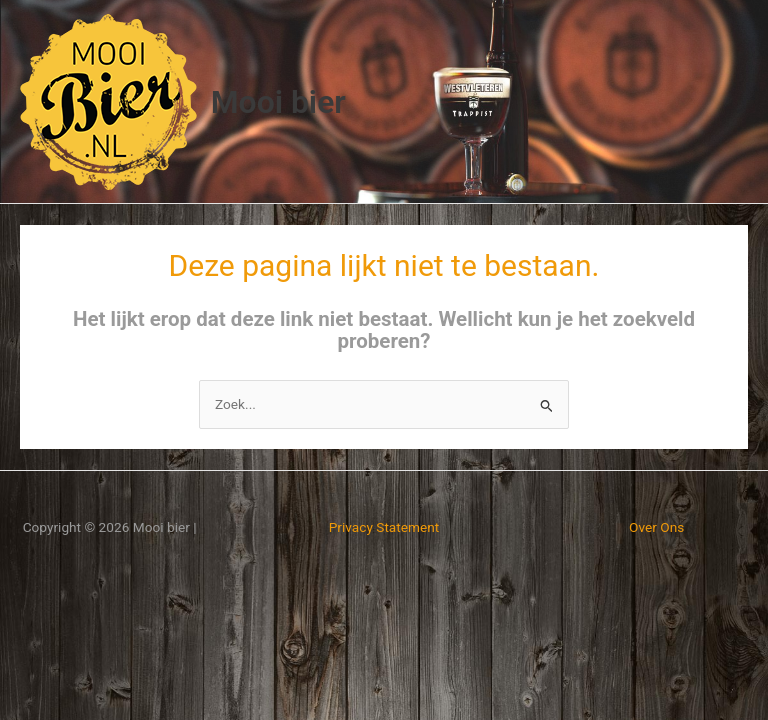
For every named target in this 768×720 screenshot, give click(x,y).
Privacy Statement (384, 527)
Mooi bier (278, 102)
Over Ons (656, 527)
